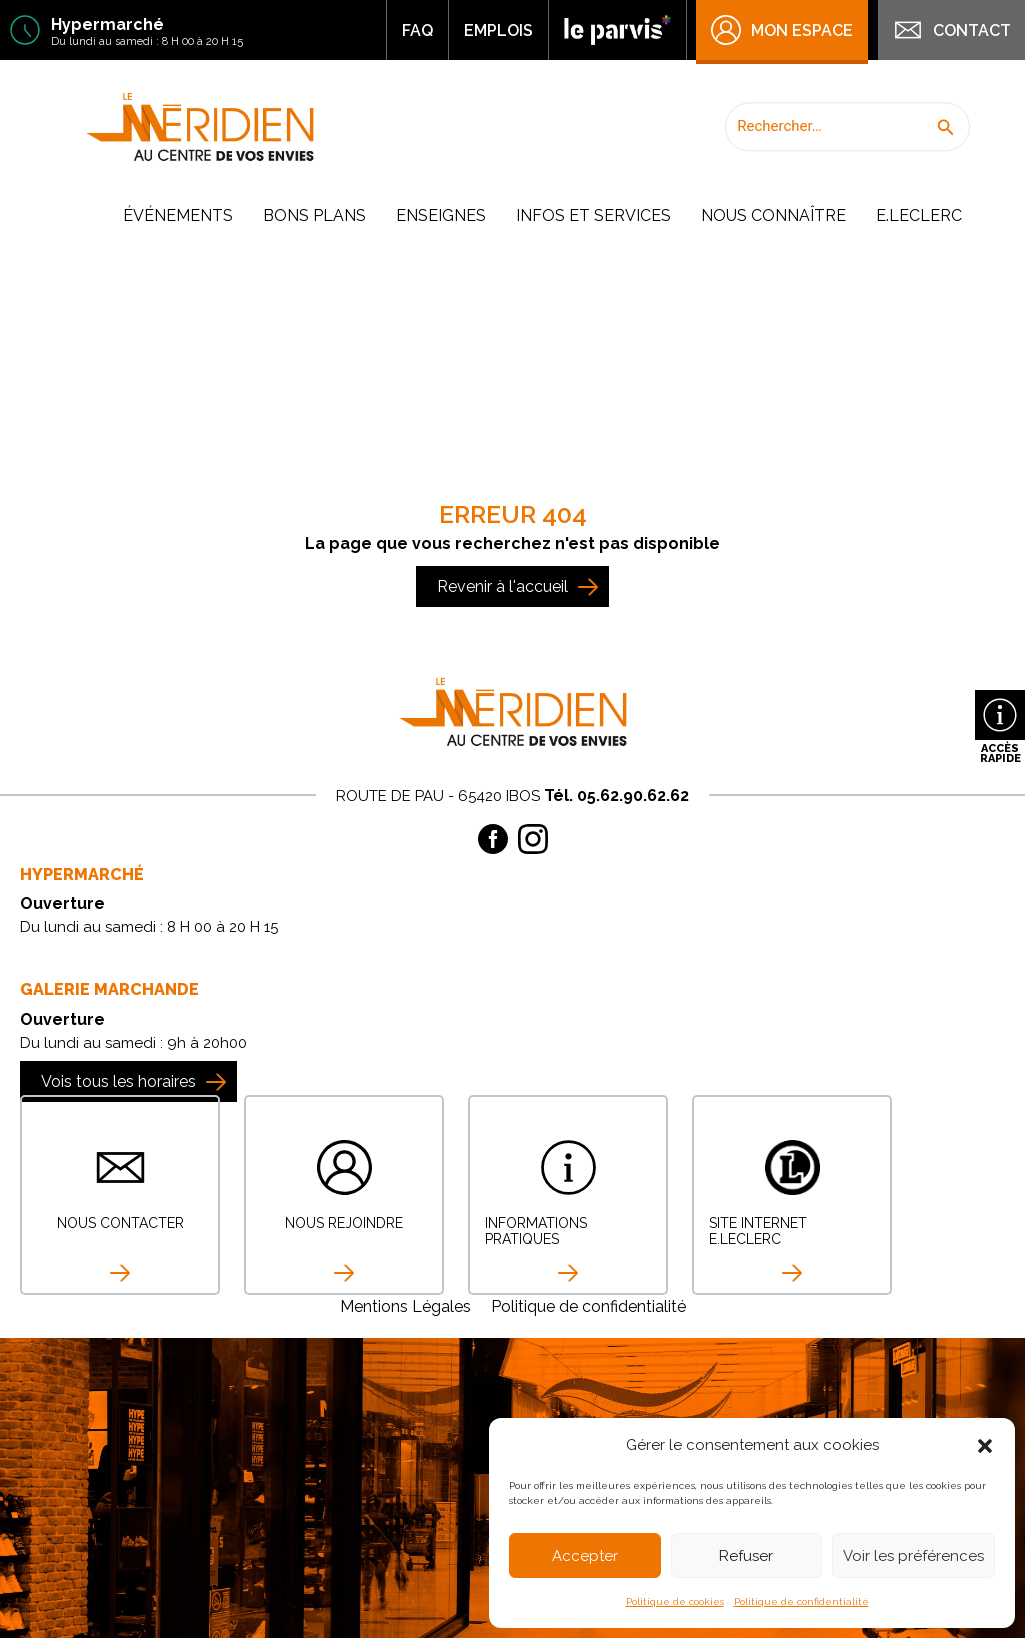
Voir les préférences (913, 1556)
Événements (178, 215)
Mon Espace (782, 30)
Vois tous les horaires (118, 1081)
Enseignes (441, 215)
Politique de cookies (675, 1601)
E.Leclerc (919, 215)
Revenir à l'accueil (502, 586)
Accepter (585, 1556)
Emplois (498, 30)
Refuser (746, 1556)
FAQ (417, 30)
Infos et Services (593, 215)
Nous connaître (773, 215)
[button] (985, 1446)
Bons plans (314, 215)
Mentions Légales (405, 1306)
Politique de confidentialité (801, 1601)
